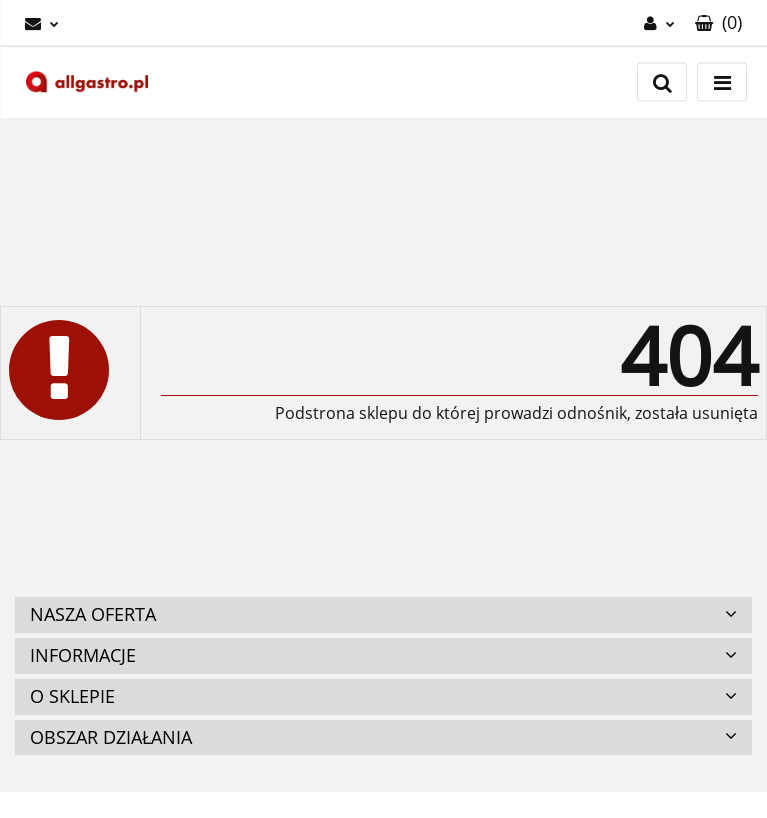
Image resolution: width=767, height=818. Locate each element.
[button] (718, 23)
